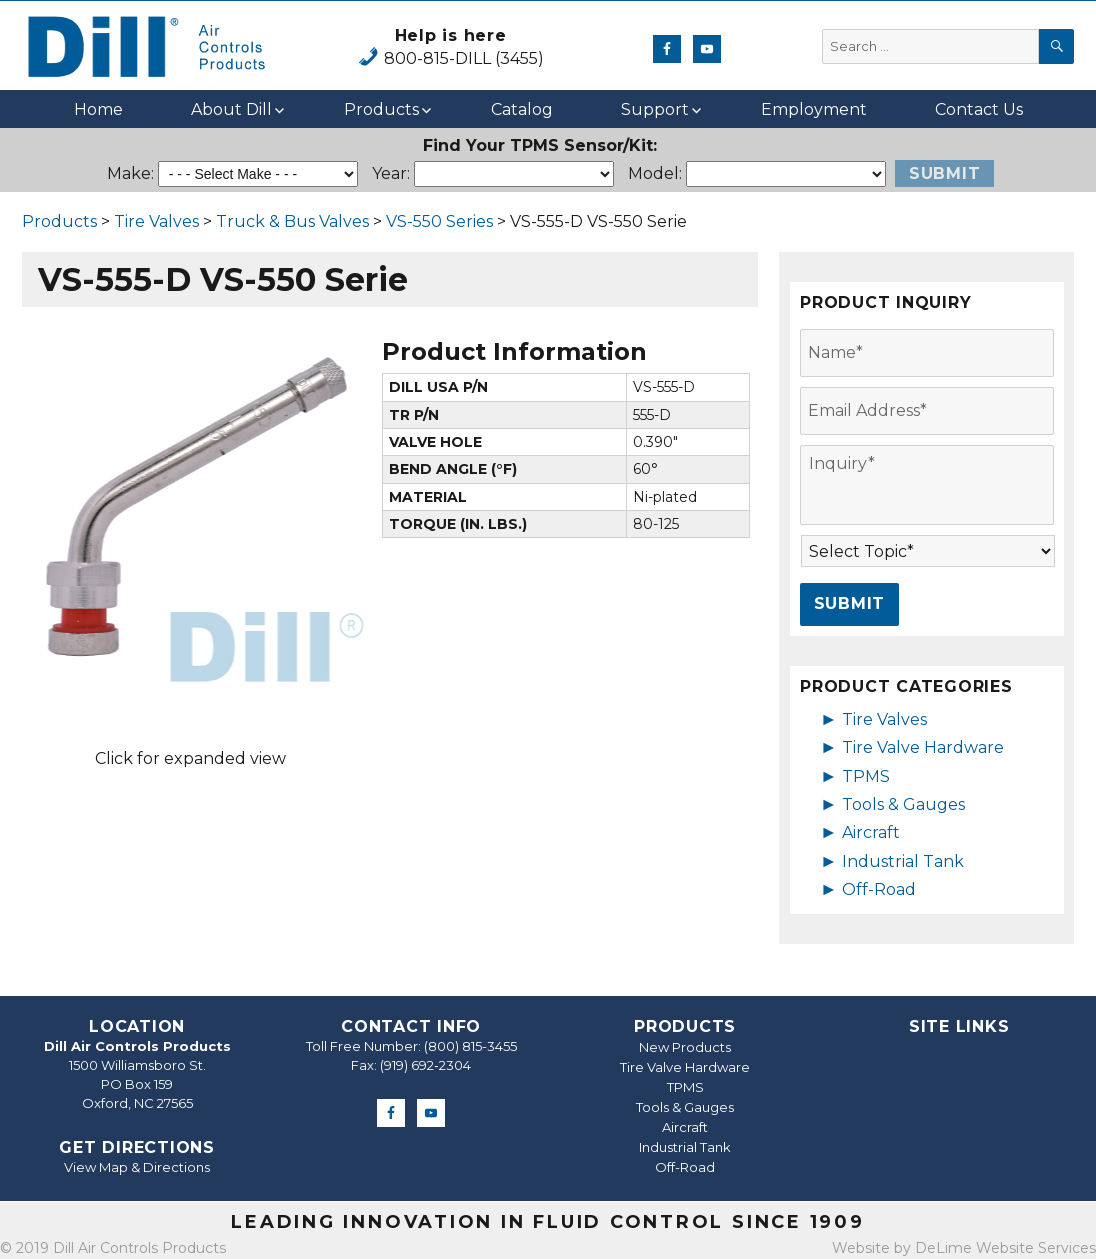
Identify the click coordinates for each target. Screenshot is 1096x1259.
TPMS (866, 776)
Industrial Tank (903, 861)
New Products (685, 1047)
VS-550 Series (439, 221)
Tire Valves (156, 221)
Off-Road (879, 889)
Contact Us (979, 109)
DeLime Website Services (1005, 1248)
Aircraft (871, 832)
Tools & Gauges (903, 804)
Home (98, 109)
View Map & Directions (137, 1167)
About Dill (231, 109)
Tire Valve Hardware (923, 747)
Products (381, 109)
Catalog (522, 109)
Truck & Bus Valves (292, 221)
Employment (814, 109)
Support (655, 109)
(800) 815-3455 (470, 1046)
